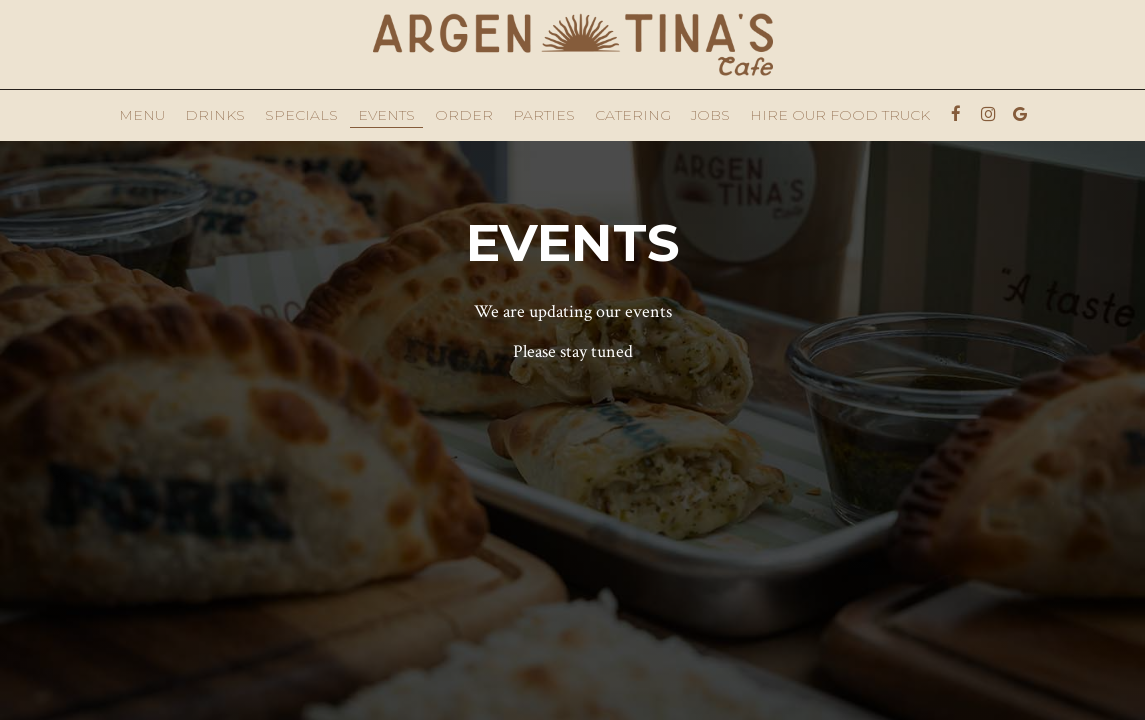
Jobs (710, 115)
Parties (544, 115)
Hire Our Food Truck (840, 115)
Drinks (215, 115)
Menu (142, 115)
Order (464, 115)
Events (386, 115)
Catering (633, 115)
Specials (301, 115)
